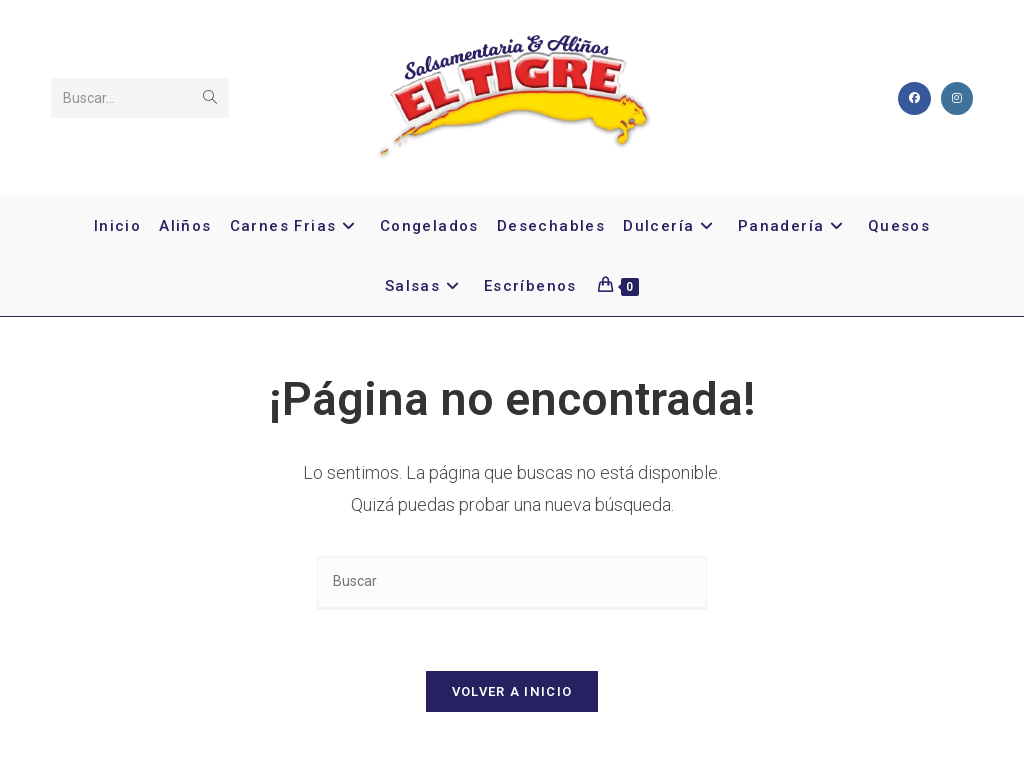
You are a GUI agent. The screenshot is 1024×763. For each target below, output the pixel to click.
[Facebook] (914, 98)
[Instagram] (957, 98)
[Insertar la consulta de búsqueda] (512, 582)
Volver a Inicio (512, 691)
